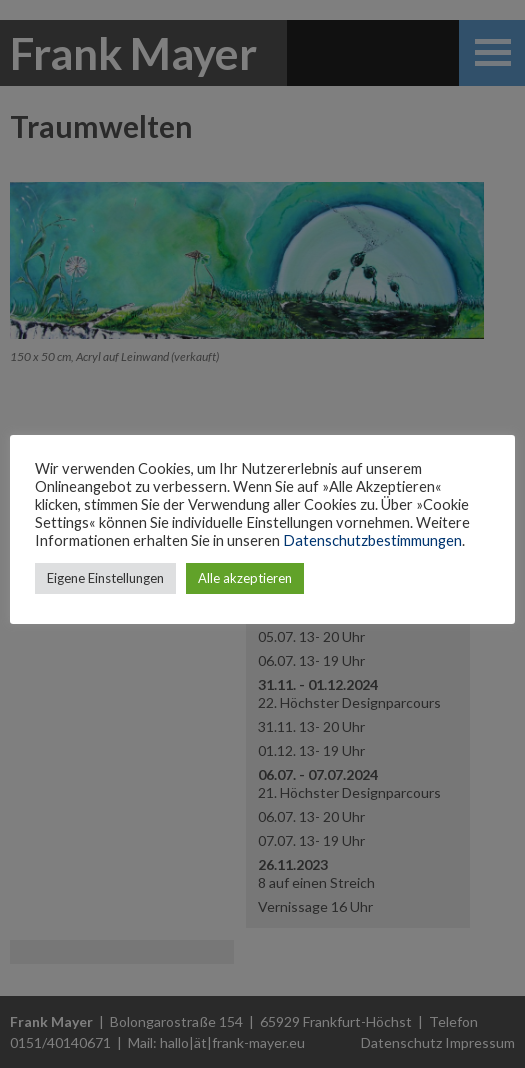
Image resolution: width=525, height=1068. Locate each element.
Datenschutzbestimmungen (372, 540)
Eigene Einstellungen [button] (105, 578)
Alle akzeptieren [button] (245, 578)
